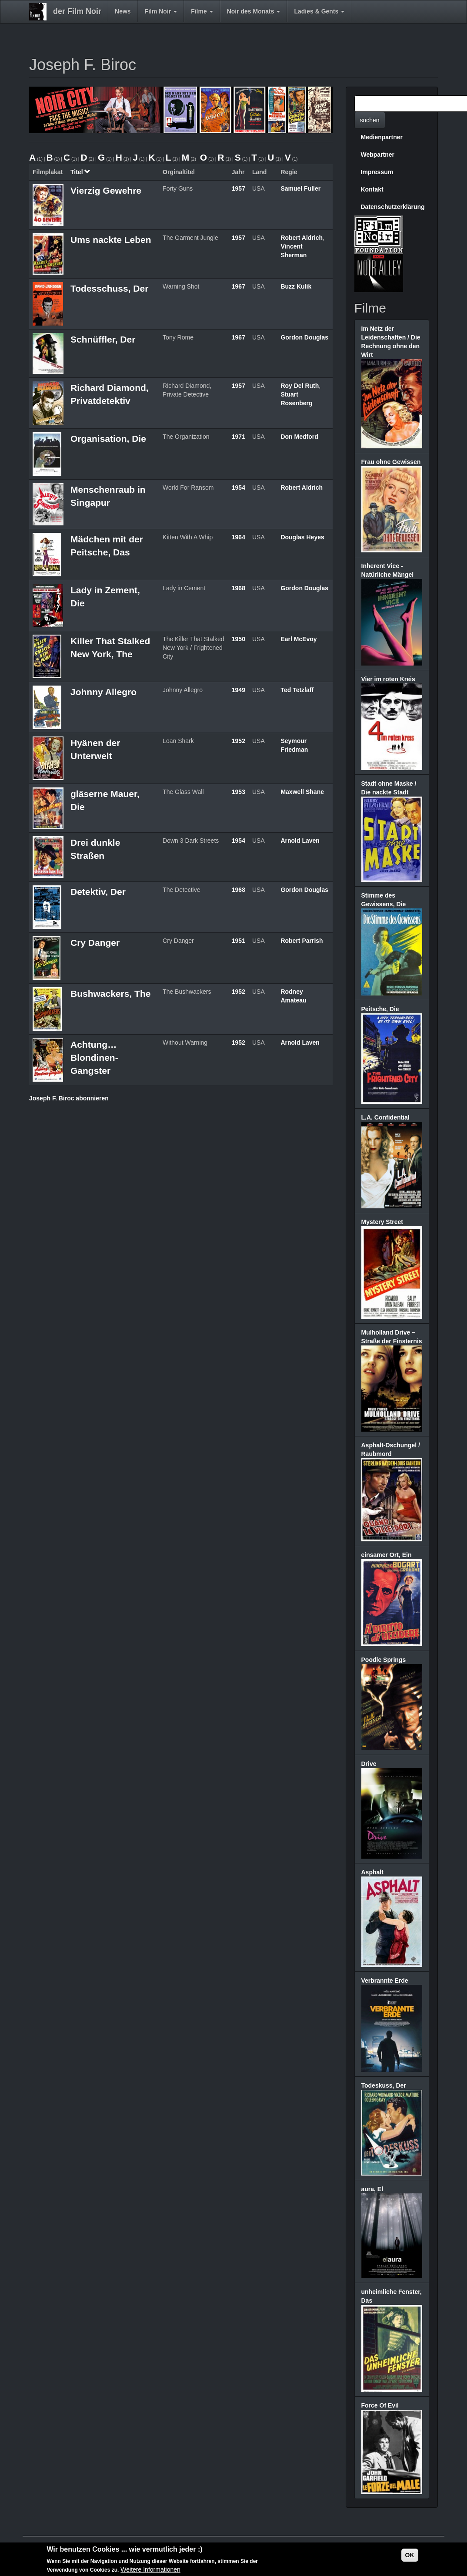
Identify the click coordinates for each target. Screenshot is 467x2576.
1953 (238, 791)
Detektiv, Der (98, 892)
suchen (370, 120)
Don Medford (299, 436)
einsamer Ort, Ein (386, 1554)
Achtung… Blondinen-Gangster (94, 1057)
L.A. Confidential (385, 1117)
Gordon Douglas (304, 337)
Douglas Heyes (302, 537)
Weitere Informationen (150, 2570)
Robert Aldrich (301, 237)
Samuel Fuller (300, 188)
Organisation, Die (108, 439)
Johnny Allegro (103, 692)
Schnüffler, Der (102, 339)
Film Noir (161, 11)
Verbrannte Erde (384, 1980)
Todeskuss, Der (383, 2085)
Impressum (377, 171)
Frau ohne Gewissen (391, 461)
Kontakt (372, 189)
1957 (238, 188)
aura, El (372, 2189)
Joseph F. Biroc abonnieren (69, 1098)
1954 (238, 487)
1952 (238, 740)
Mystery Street (382, 1221)
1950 (238, 639)
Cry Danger (95, 943)
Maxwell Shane (302, 791)
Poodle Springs (383, 1659)
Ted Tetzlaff (297, 689)
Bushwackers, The (110, 994)
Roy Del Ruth (299, 385)
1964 (238, 537)
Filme (202, 11)
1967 (238, 286)
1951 (238, 940)
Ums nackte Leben (110, 240)
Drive (369, 1763)
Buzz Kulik (295, 286)
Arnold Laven (299, 840)
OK (409, 2555)
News (123, 11)
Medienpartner (382, 137)
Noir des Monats (253, 11)
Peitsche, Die (380, 1009)
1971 (238, 436)
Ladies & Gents (319, 11)
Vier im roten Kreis (388, 679)
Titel (80, 171)
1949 (238, 689)
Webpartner (378, 154)
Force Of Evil (380, 2405)
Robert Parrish (301, 940)
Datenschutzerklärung (393, 206)
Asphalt (372, 1872)
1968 (238, 588)
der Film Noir (77, 11)
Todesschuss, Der (109, 288)
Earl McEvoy (298, 639)
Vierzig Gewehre (105, 190)
